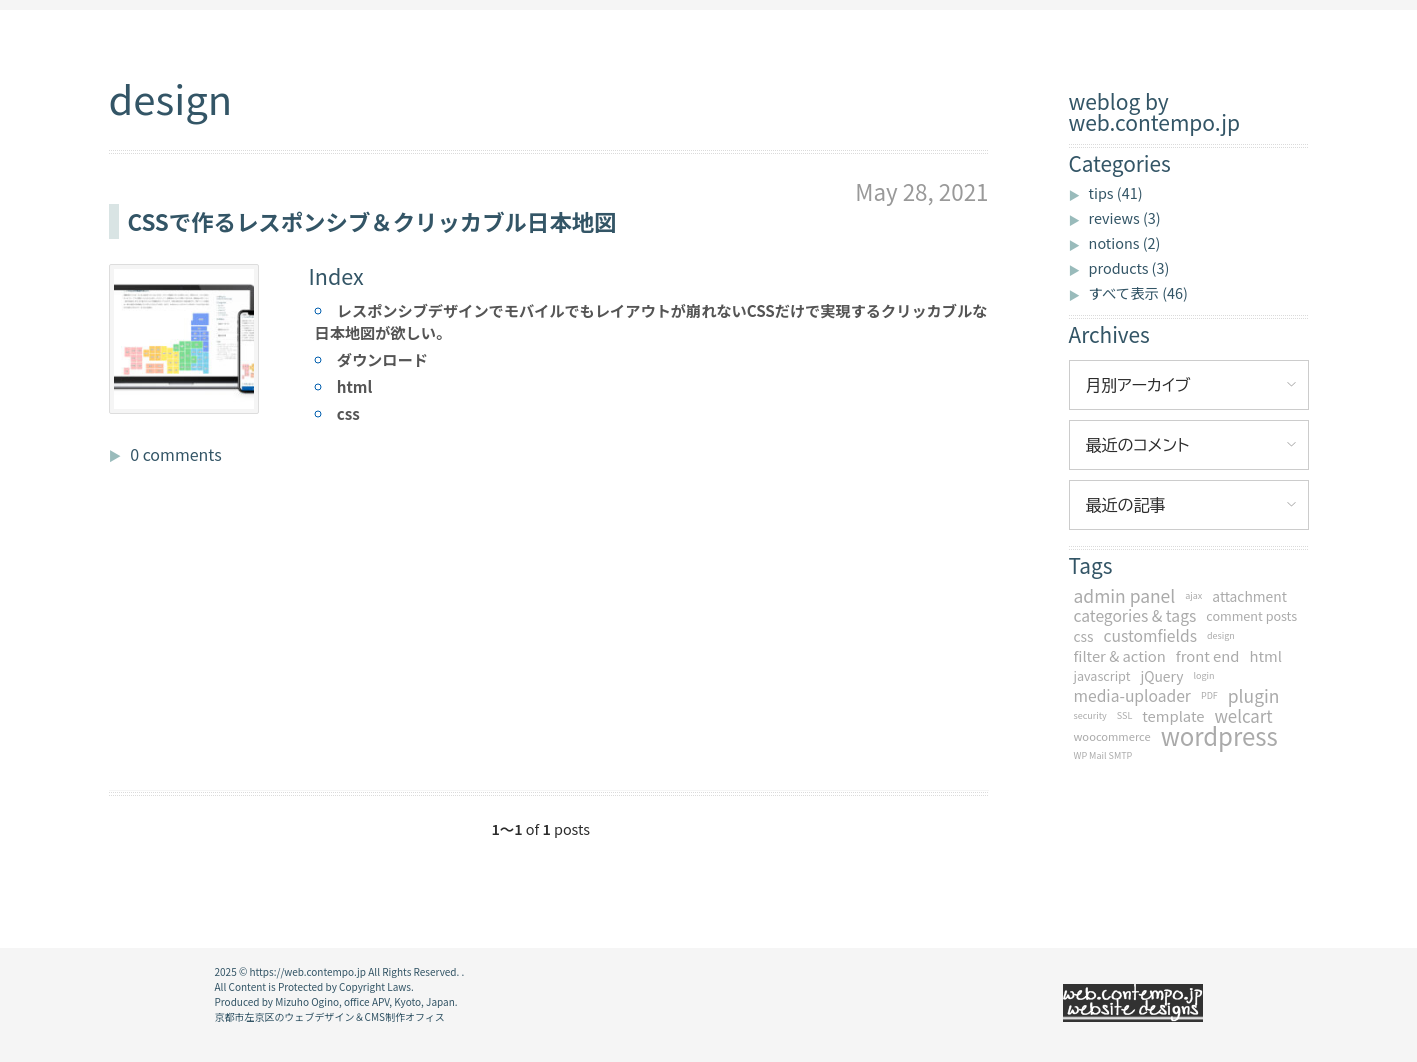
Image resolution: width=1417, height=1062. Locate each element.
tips (1116, 192)
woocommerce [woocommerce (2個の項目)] (1112, 736)
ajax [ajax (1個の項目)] (1193, 595)
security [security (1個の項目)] (1090, 715)
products (1129, 267)
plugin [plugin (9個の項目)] (1254, 696)
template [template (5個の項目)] (1173, 716)
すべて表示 (1138, 292)
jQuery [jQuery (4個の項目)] (1161, 676)
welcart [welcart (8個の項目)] (1243, 716)
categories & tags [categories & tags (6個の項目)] (1135, 616)
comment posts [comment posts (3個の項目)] (1251, 615)
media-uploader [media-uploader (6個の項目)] (1132, 696)
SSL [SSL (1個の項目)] (1124, 715)
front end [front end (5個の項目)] (1208, 656)
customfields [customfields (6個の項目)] (1150, 636)
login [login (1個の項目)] (1203, 675)
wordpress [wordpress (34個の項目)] (1219, 736)
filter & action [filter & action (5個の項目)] (1120, 656)
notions (1125, 242)
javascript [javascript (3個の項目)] (1102, 675)
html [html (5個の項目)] (1265, 656)
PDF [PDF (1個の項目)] (1209, 695)
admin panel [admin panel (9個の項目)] (1125, 596)
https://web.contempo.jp (308, 971)
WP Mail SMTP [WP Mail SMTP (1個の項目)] (1103, 755)
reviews (1125, 217)
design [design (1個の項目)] (1221, 635)
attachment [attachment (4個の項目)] (1249, 596)
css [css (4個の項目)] (1084, 636)
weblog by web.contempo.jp (1154, 112)
